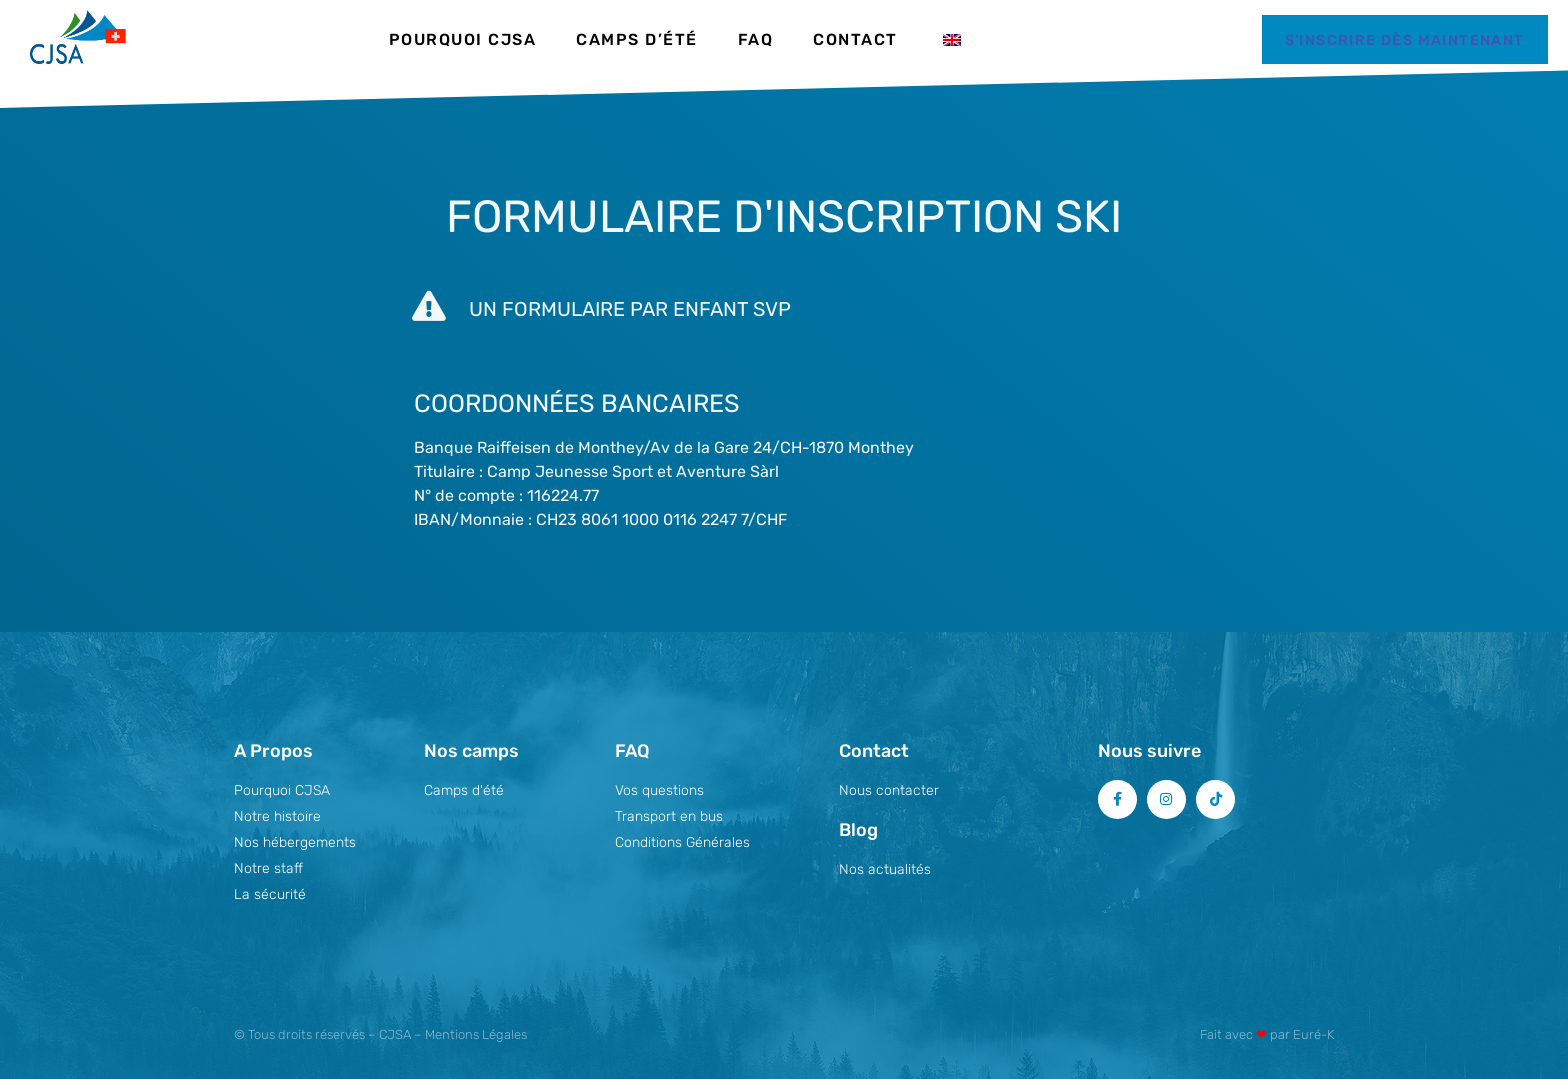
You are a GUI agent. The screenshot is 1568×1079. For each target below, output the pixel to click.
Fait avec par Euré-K (1267, 1034)
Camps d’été (637, 39)
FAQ (756, 39)
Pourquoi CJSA (463, 39)
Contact (855, 39)
